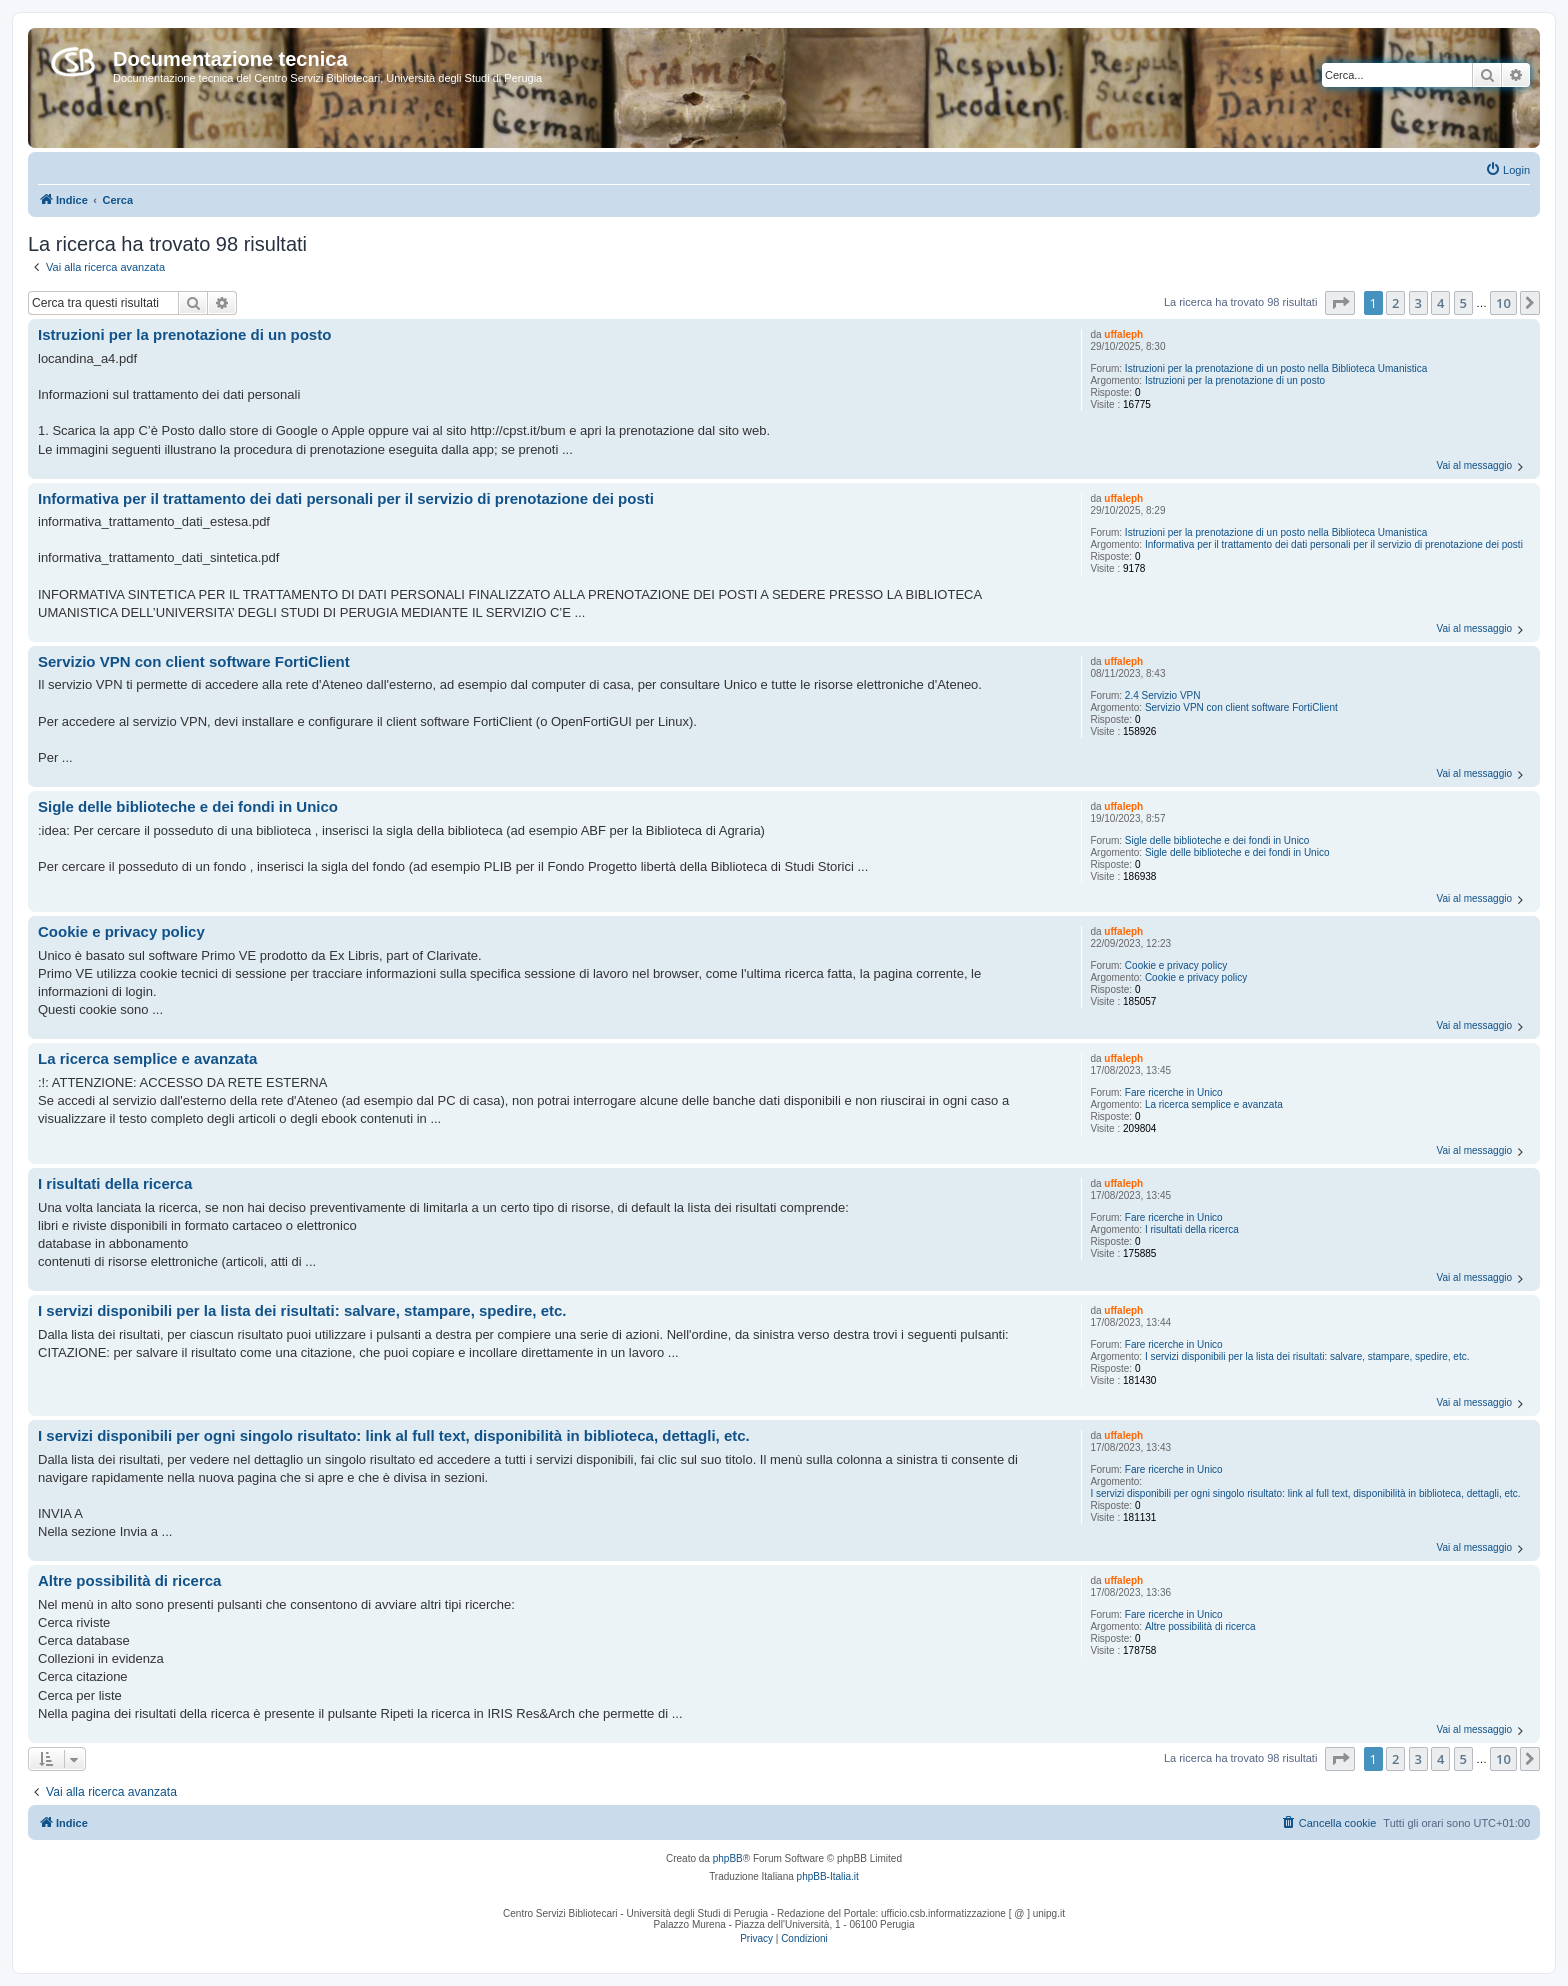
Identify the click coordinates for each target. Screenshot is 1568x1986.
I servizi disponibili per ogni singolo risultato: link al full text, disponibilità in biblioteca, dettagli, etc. (1305, 1493)
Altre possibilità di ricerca (1200, 1626)
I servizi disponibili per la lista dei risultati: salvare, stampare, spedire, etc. (1307, 1356)
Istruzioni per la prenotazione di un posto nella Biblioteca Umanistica (1276, 368)
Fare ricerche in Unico (1174, 1092)
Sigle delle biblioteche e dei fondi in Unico (1217, 840)
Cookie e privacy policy (1176, 965)
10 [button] (1503, 303)
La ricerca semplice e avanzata (1214, 1104)
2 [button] (1395, 303)
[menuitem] (1507, 170)
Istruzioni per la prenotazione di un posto (1235, 380)
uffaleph (1123, 334)
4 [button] (1440, 303)
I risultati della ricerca (1192, 1229)
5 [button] (1463, 303)
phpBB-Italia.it (828, 1876)
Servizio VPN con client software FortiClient (1241, 707)
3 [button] (1418, 303)
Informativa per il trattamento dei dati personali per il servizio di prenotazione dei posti (1334, 544)
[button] (1340, 303)
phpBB (728, 1858)
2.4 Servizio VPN (1163, 695)
